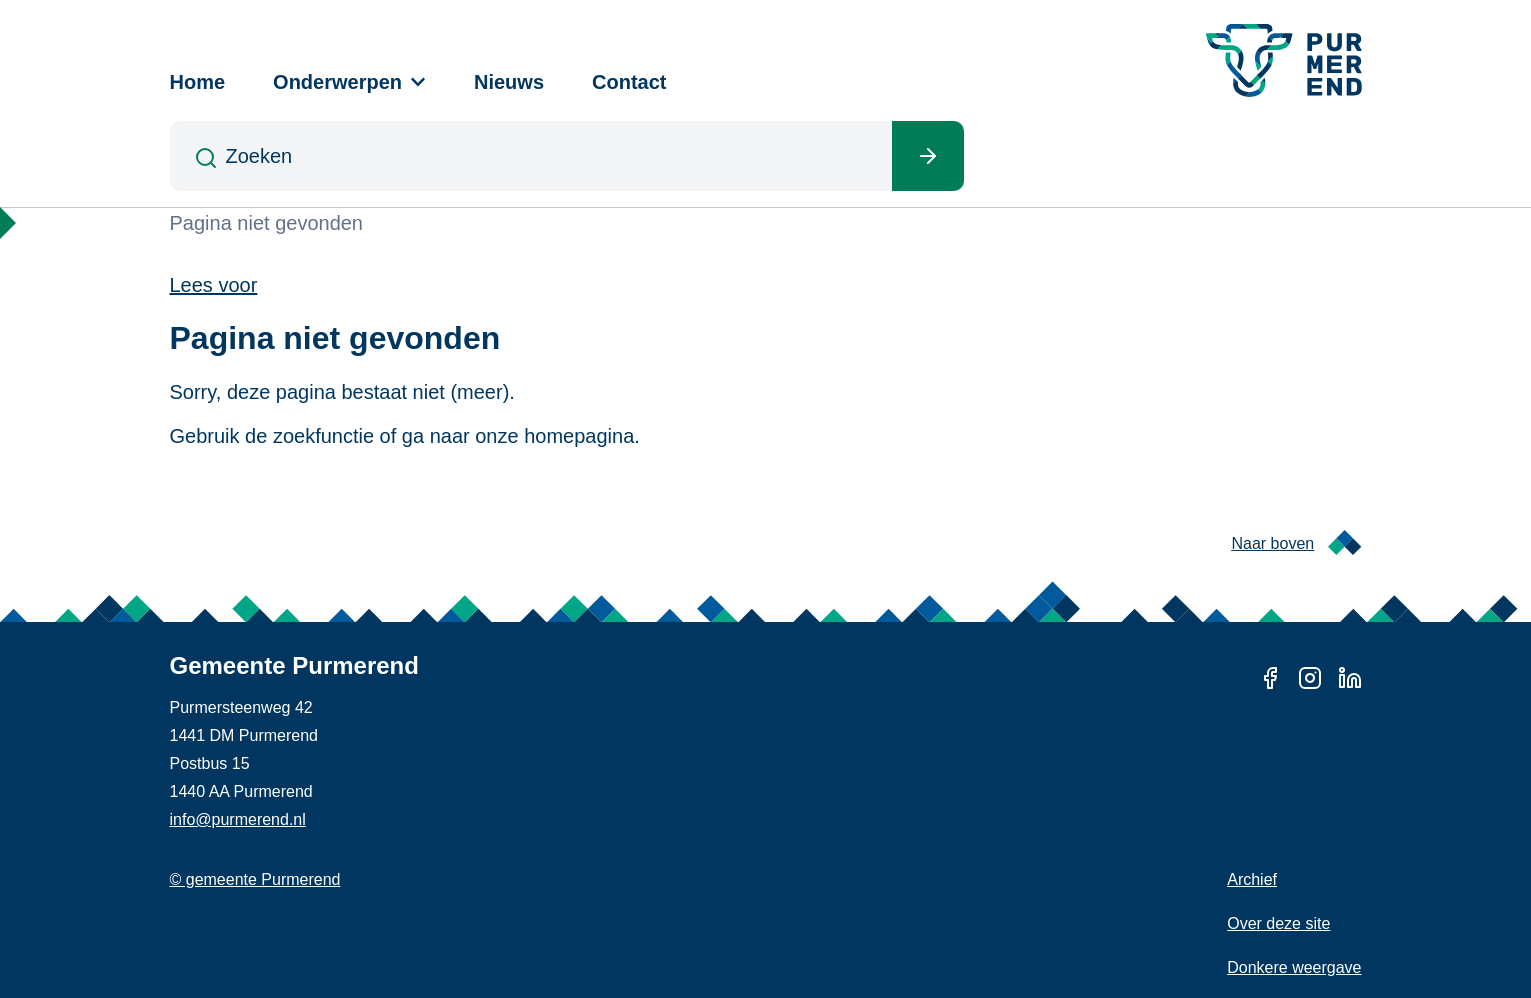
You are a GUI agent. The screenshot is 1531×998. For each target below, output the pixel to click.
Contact (629, 82)
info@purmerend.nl (238, 819)
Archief (1252, 879)
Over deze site (1278, 923)
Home (198, 82)
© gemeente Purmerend (255, 879)
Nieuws (509, 82)
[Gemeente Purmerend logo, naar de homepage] (1284, 60)
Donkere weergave (1294, 967)
